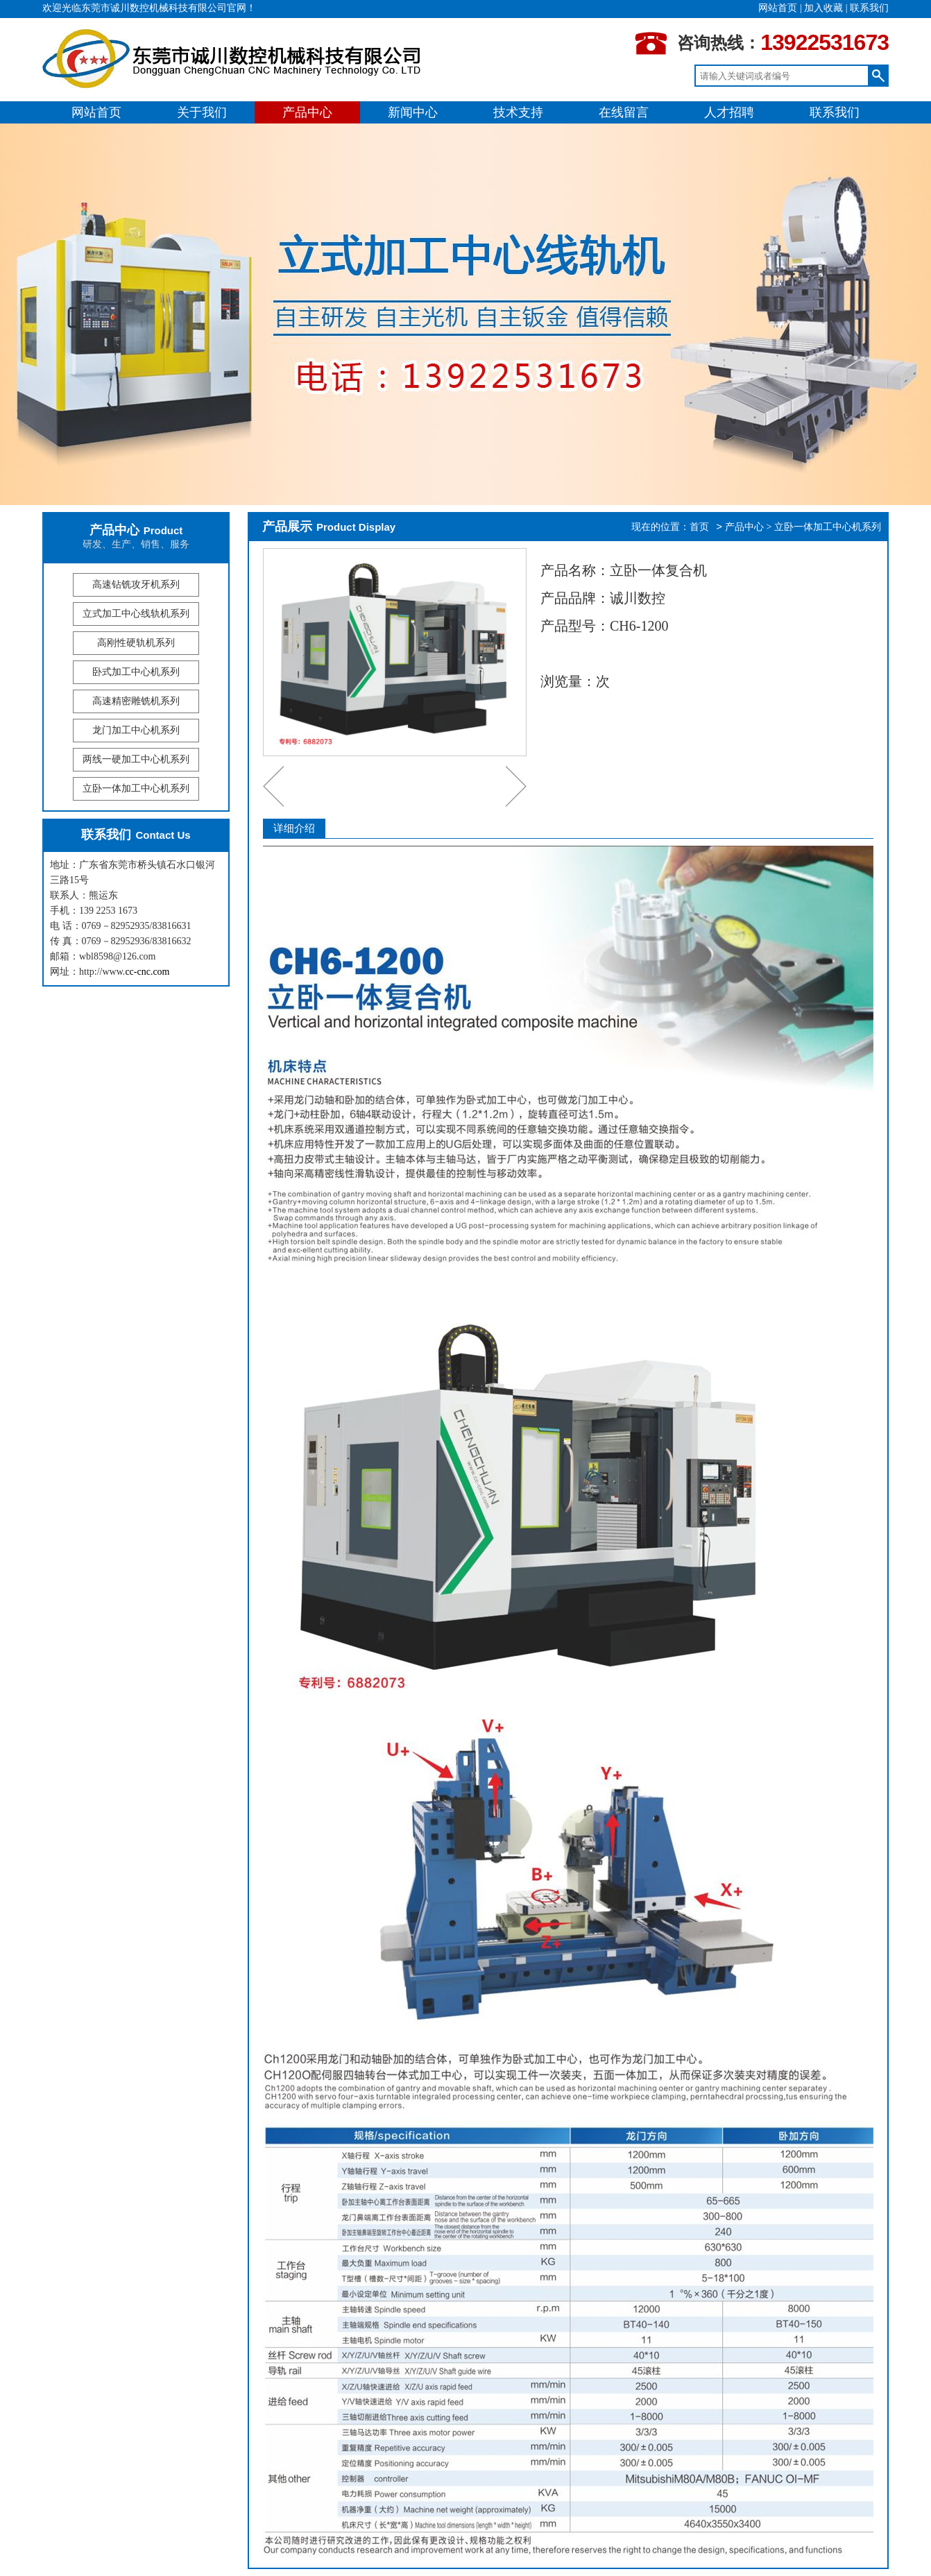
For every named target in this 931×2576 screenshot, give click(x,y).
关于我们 (202, 112)
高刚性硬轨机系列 (136, 643)
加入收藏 (823, 8)
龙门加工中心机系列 (136, 730)
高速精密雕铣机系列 (136, 701)
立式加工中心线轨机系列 (136, 613)
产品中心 (307, 112)
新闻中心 (413, 112)
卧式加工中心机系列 (136, 672)
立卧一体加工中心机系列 (136, 788)
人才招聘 (729, 112)
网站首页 (777, 8)
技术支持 (518, 112)
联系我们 (869, 8)
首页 (699, 527)
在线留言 (624, 112)
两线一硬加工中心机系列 (136, 759)
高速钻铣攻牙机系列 (136, 584)
